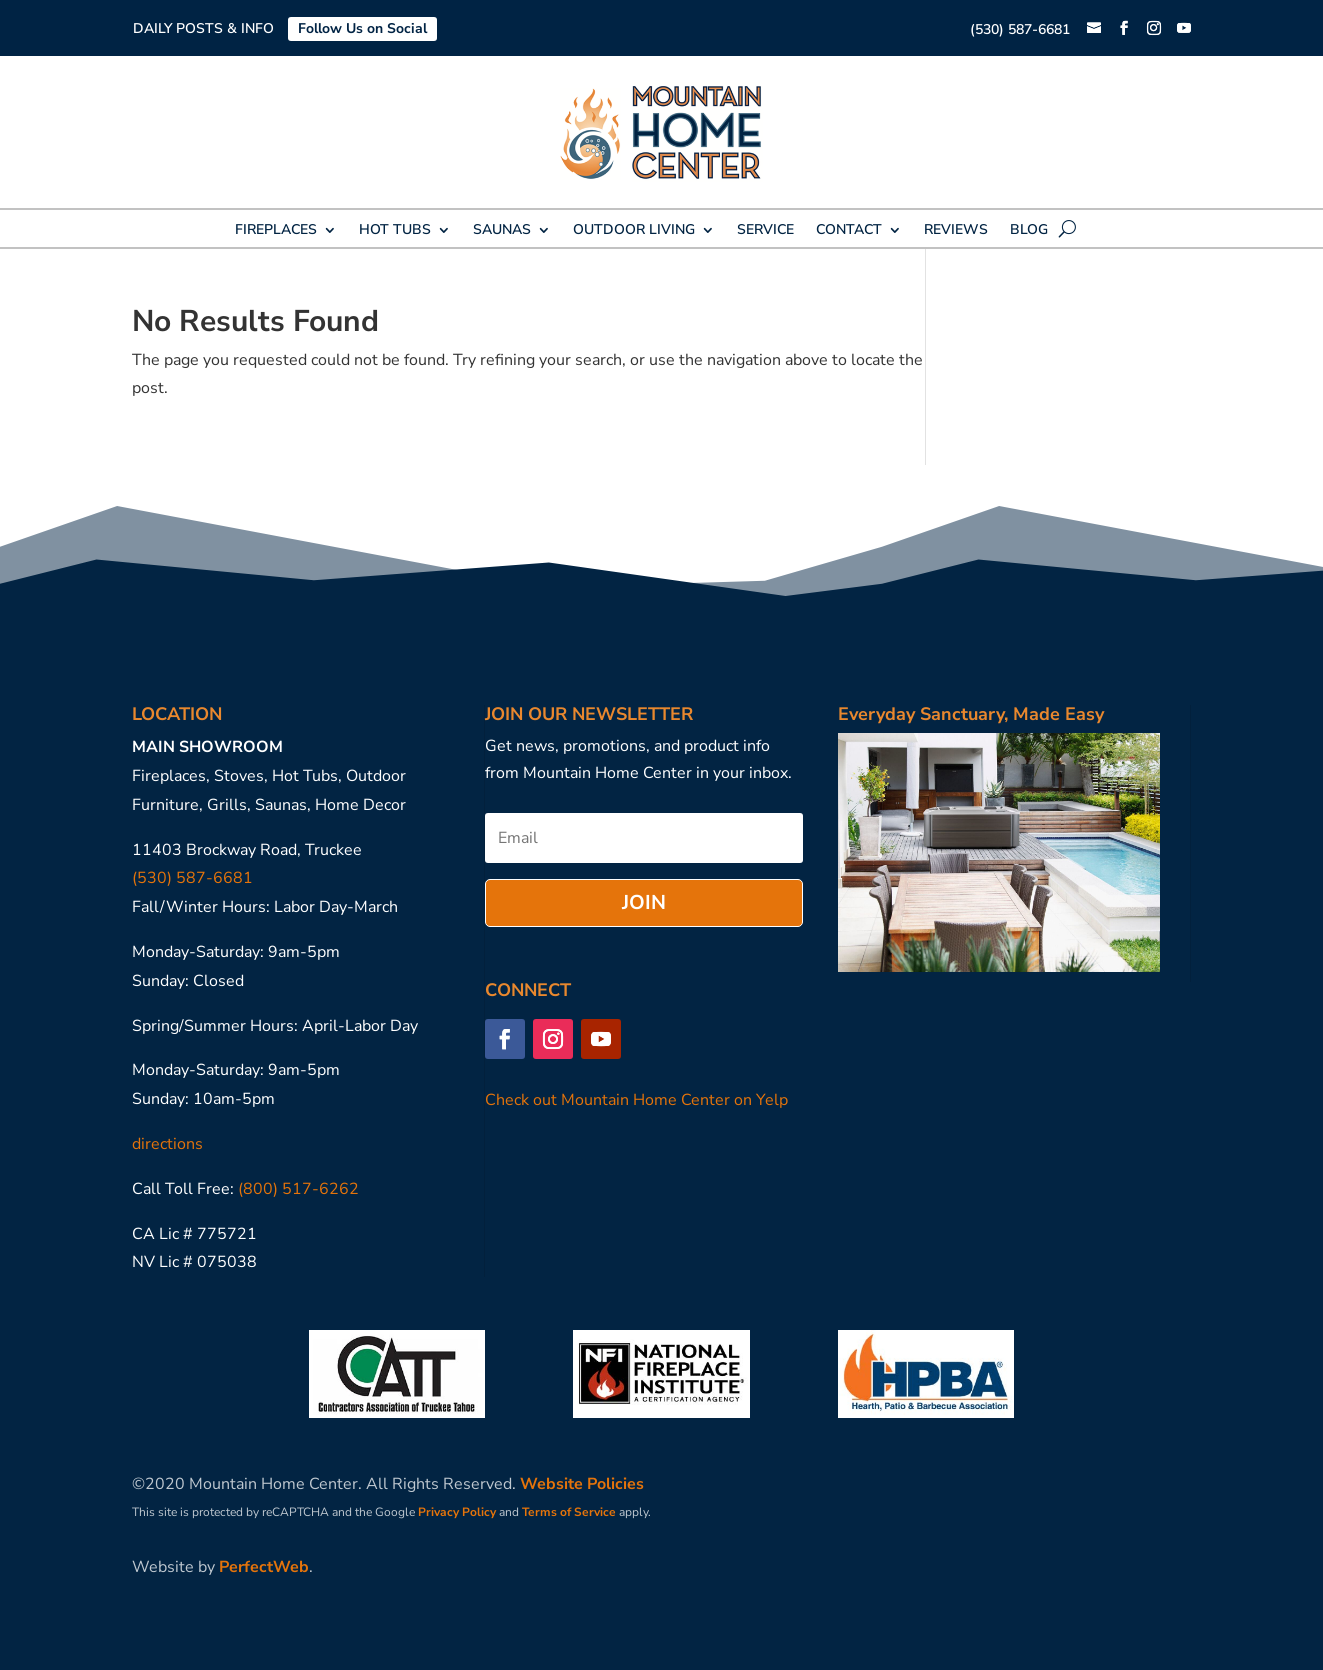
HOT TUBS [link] (395, 231)
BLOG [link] (1029, 231)
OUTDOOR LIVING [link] (634, 231)
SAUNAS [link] (502, 231)
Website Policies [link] (582, 1484)
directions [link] (167, 1144)
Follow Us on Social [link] (362, 28)
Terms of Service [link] (569, 1512)
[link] (1094, 29)
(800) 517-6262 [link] (298, 1189)
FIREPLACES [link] (276, 231)
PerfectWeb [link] (264, 1567)
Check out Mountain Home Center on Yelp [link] (636, 1100)
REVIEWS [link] (956, 231)
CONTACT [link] (849, 231)
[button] (1124, 29)
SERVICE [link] (765, 231)
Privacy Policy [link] (457, 1512)
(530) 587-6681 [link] (1020, 29)
